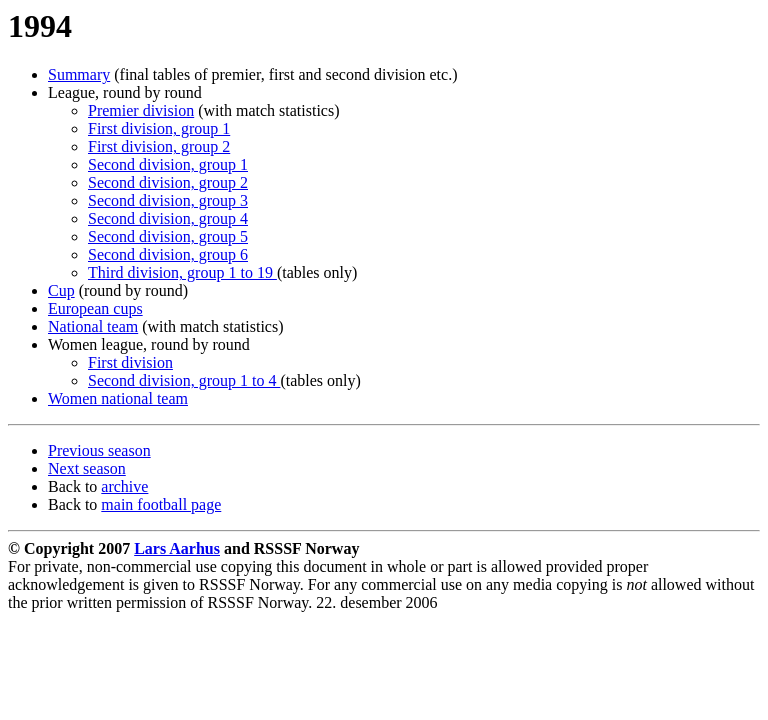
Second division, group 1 (168, 164)
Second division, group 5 (168, 236)
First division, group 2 (159, 146)
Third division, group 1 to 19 (182, 272)
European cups (95, 308)
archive (124, 486)
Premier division (141, 110)
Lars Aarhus (177, 548)
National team (93, 326)
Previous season (99, 450)
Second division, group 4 (168, 218)
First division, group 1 (159, 128)
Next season (87, 468)
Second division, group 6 (168, 254)
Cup (61, 290)
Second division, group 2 (168, 182)
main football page (161, 504)
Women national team (118, 398)
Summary (79, 74)
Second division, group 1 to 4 (184, 380)
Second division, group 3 (168, 200)
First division (130, 362)
